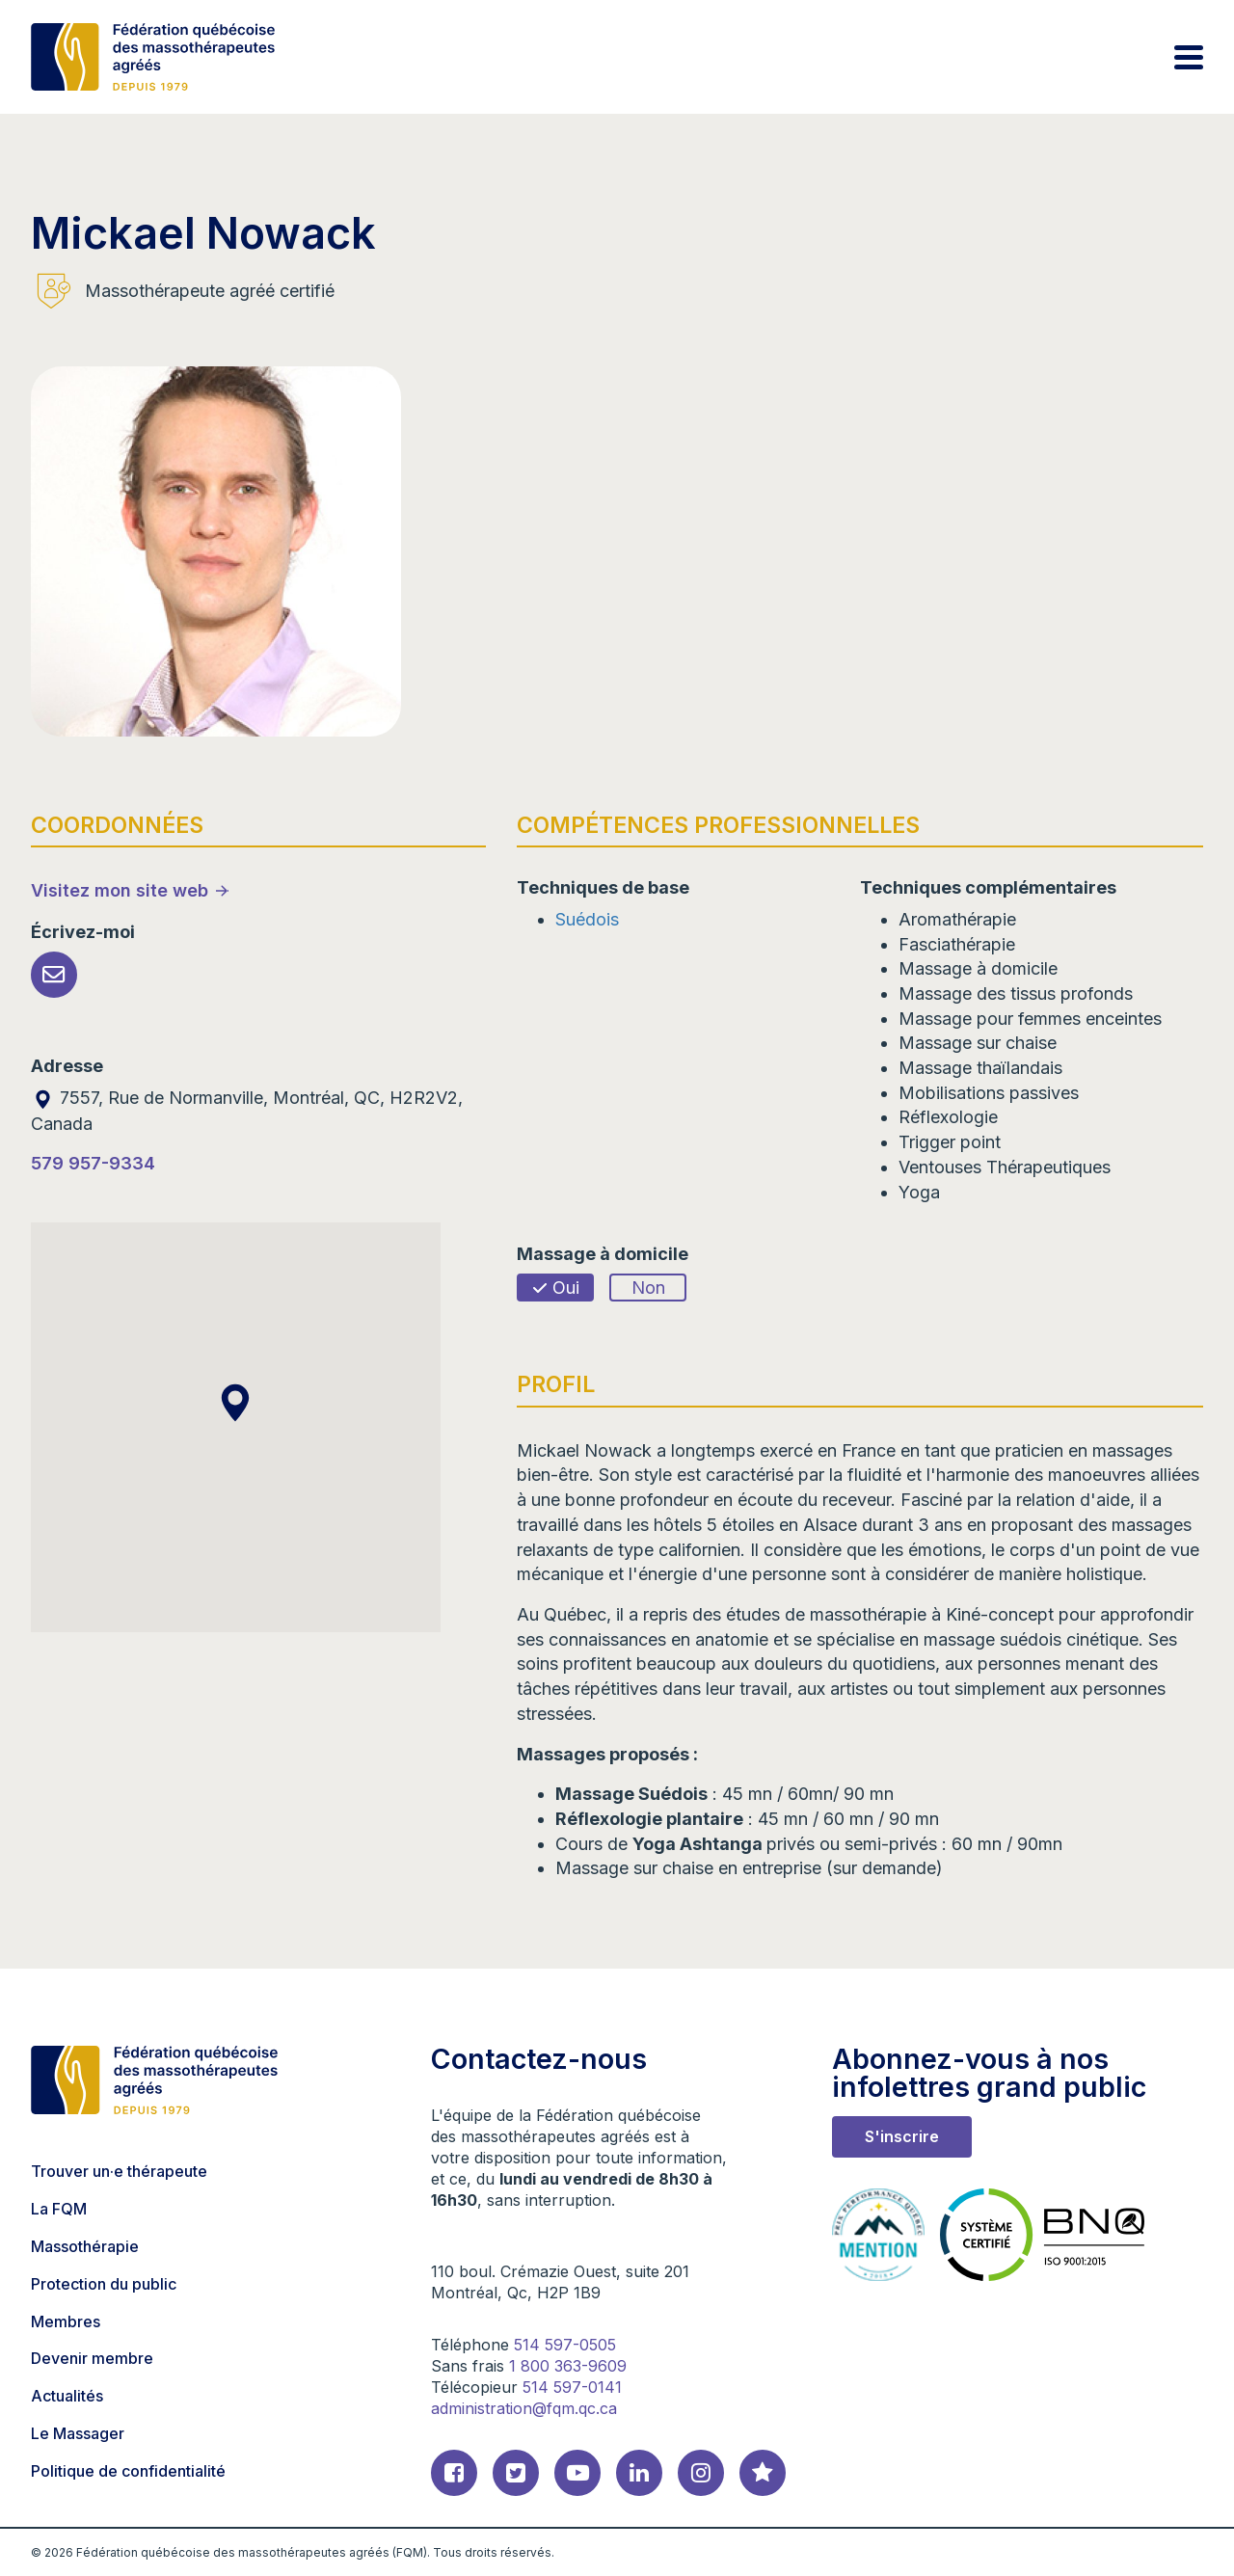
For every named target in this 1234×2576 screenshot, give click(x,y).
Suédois (587, 919)
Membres (65, 2321)
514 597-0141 (572, 2387)
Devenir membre (92, 2358)
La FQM (59, 2208)
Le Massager (77, 2433)
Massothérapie (85, 2246)
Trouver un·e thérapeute (119, 2171)
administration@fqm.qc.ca (524, 2408)
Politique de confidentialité (128, 2471)
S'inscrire (902, 2136)
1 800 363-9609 (568, 2365)
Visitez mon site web (119, 890)
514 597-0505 (565, 2344)
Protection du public (103, 2284)
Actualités (67, 2395)
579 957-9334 (93, 1163)
